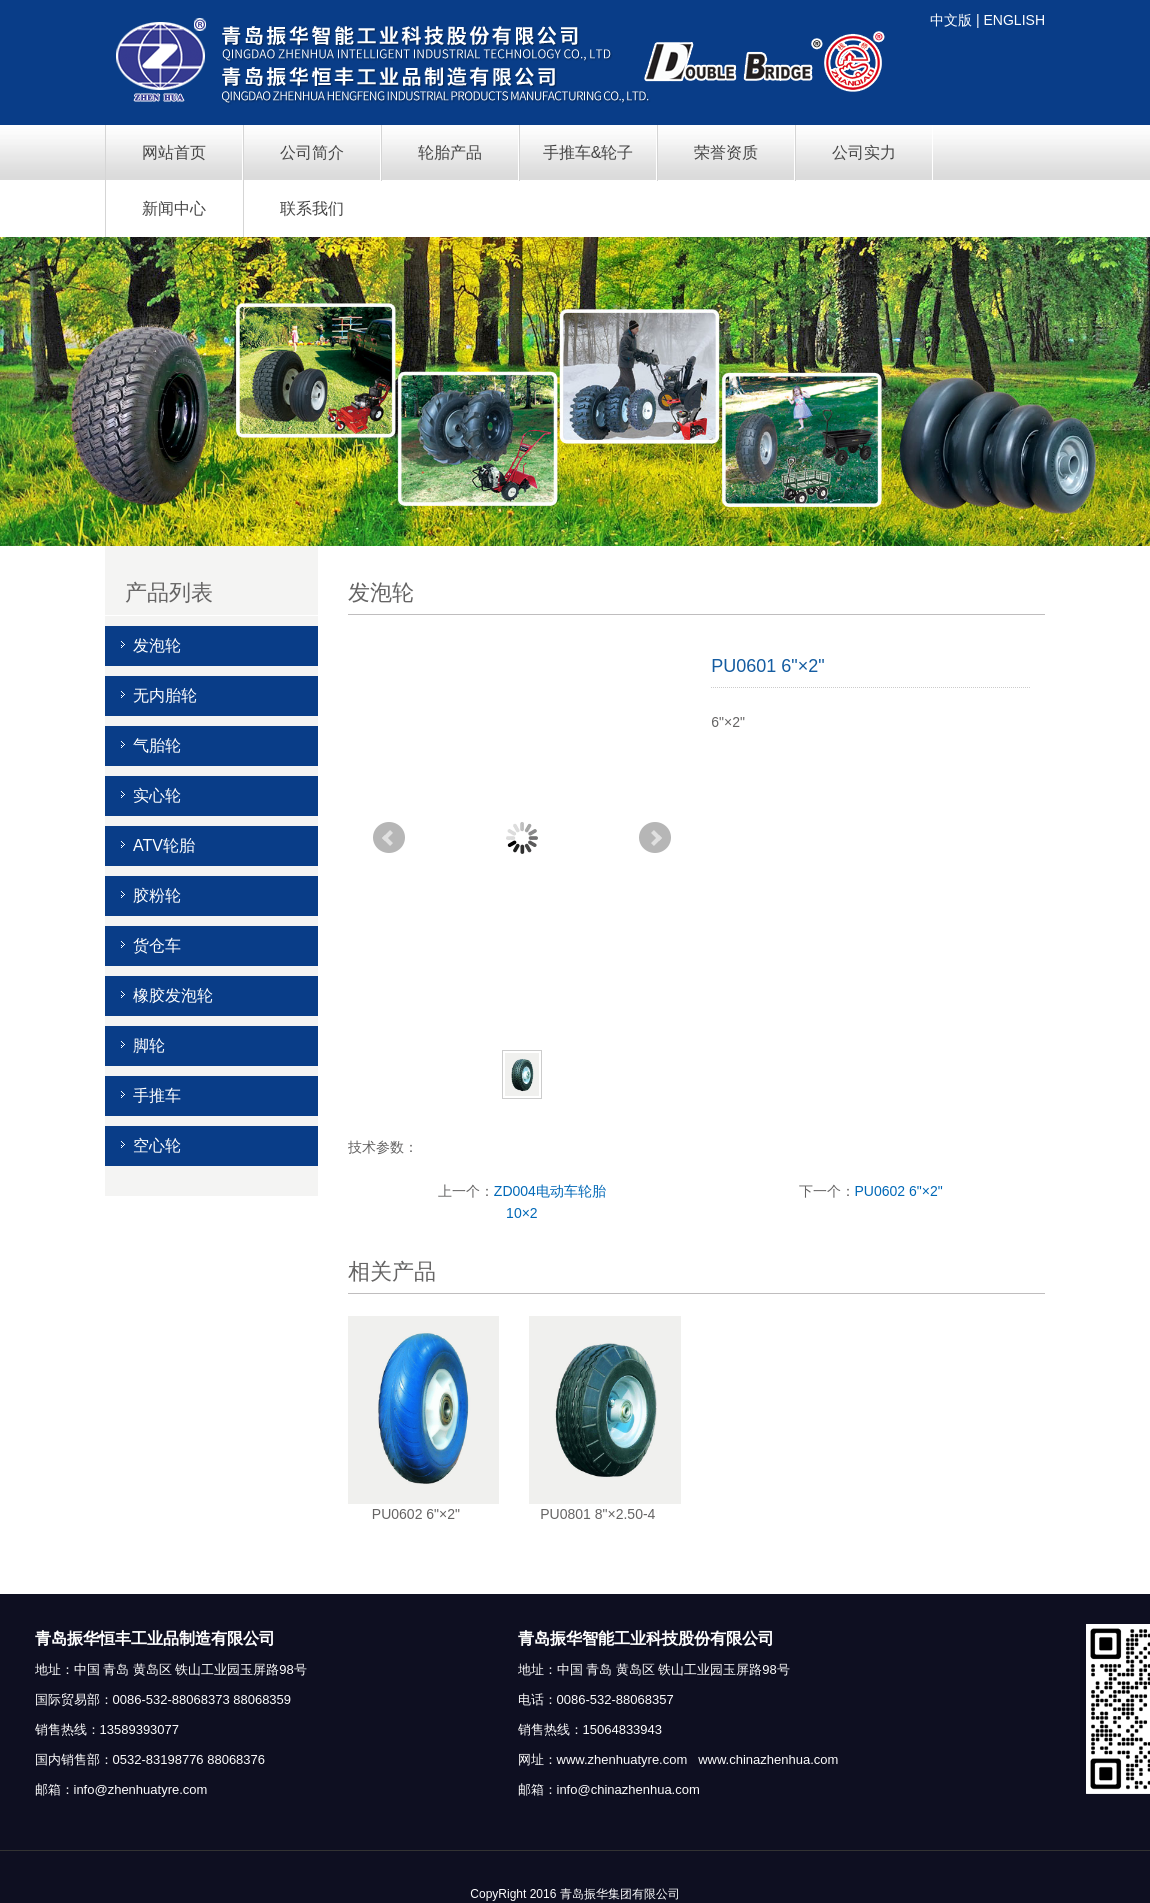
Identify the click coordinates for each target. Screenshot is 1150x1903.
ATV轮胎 (164, 845)
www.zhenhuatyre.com (622, 1759)
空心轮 (157, 1145)
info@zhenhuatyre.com (141, 1789)
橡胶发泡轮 (173, 995)
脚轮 (149, 1045)
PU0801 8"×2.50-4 (597, 1514)
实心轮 (157, 795)
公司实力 (864, 152)
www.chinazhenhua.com (768, 1759)
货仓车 (157, 945)
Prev (389, 838)
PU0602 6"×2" (899, 1191)
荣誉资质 (726, 152)
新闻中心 (174, 208)
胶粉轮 (157, 895)
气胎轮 (157, 745)
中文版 (951, 20)
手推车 (157, 1095)
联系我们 (312, 208)
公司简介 (312, 152)
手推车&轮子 (588, 152)
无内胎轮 (165, 695)
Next (655, 838)
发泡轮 (157, 645)
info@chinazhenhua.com (628, 1789)
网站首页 (174, 152)
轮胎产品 (450, 152)
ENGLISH (1014, 20)
